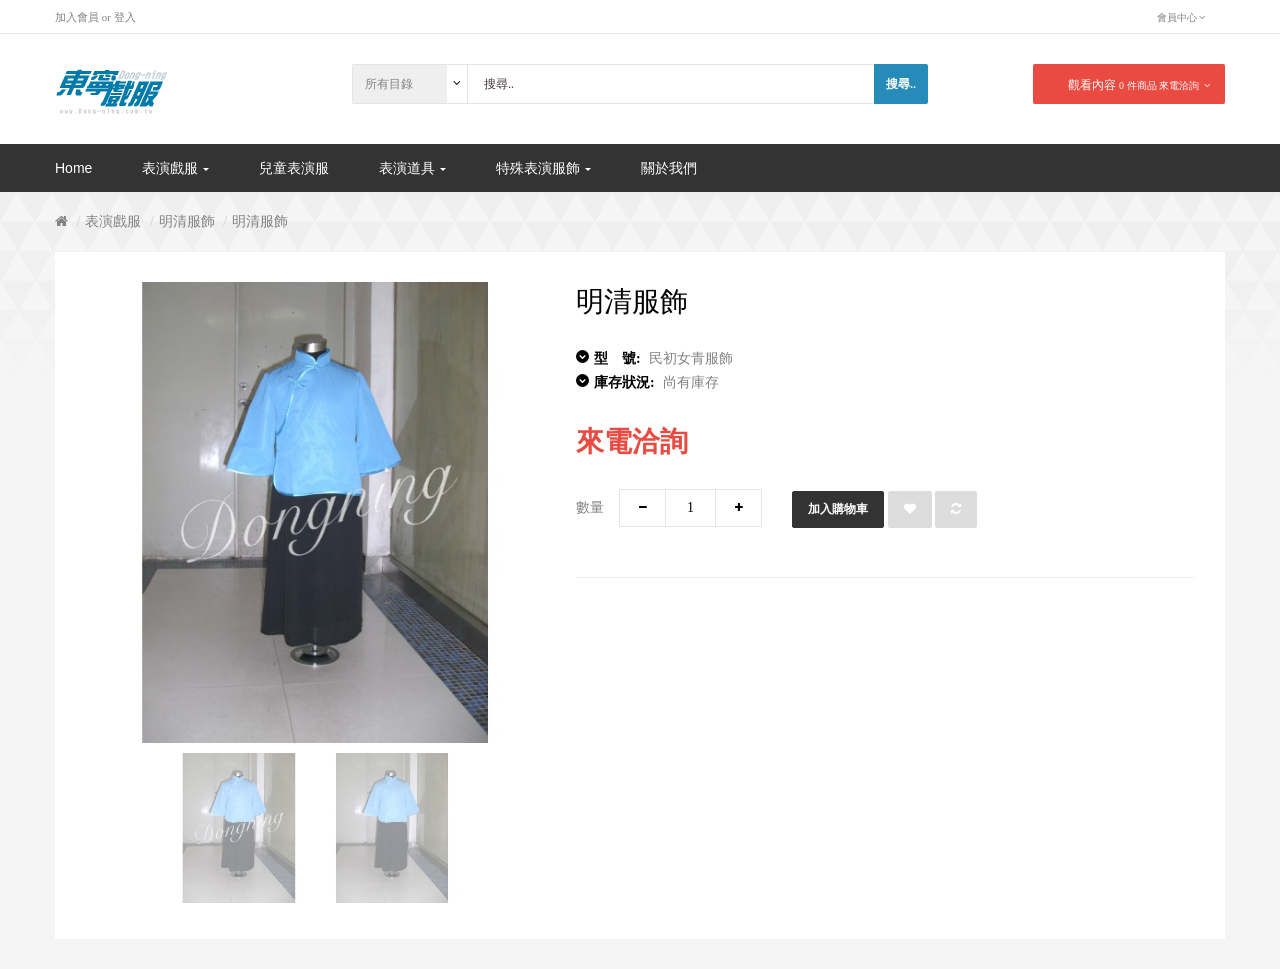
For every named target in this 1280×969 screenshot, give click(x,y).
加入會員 (77, 17)
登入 (125, 17)
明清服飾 (187, 221)
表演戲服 (113, 221)
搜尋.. (901, 84)
